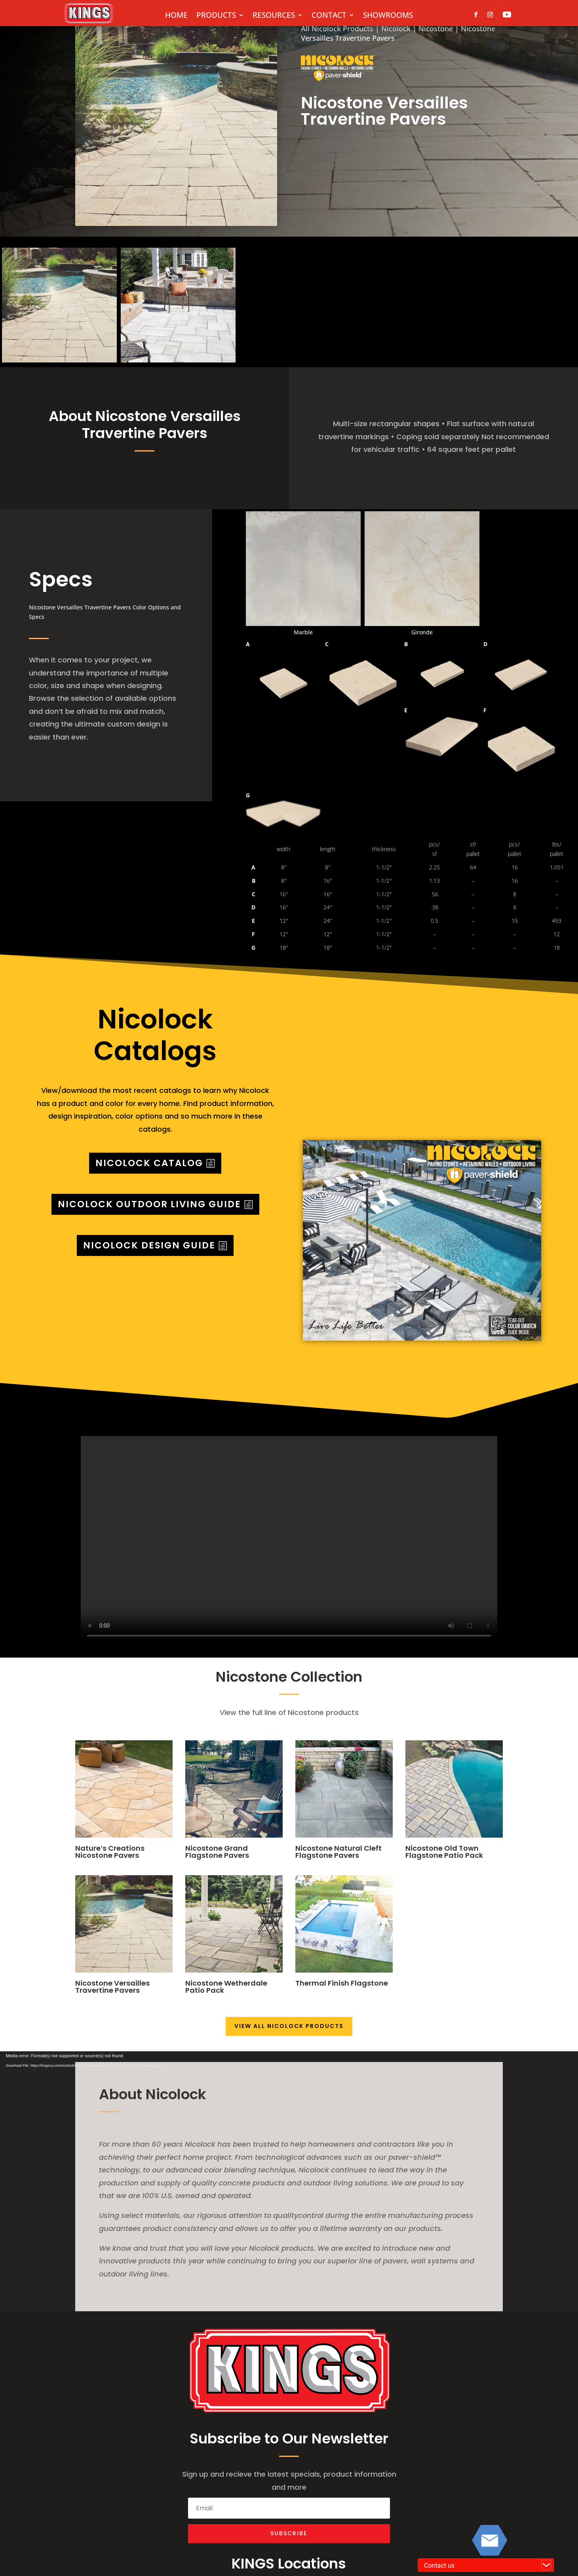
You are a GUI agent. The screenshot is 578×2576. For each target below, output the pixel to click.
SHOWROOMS (388, 16)
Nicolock (396, 28)
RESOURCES (274, 16)
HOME (176, 16)
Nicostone (435, 28)
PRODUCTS (216, 16)
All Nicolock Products (337, 28)
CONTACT (329, 16)
